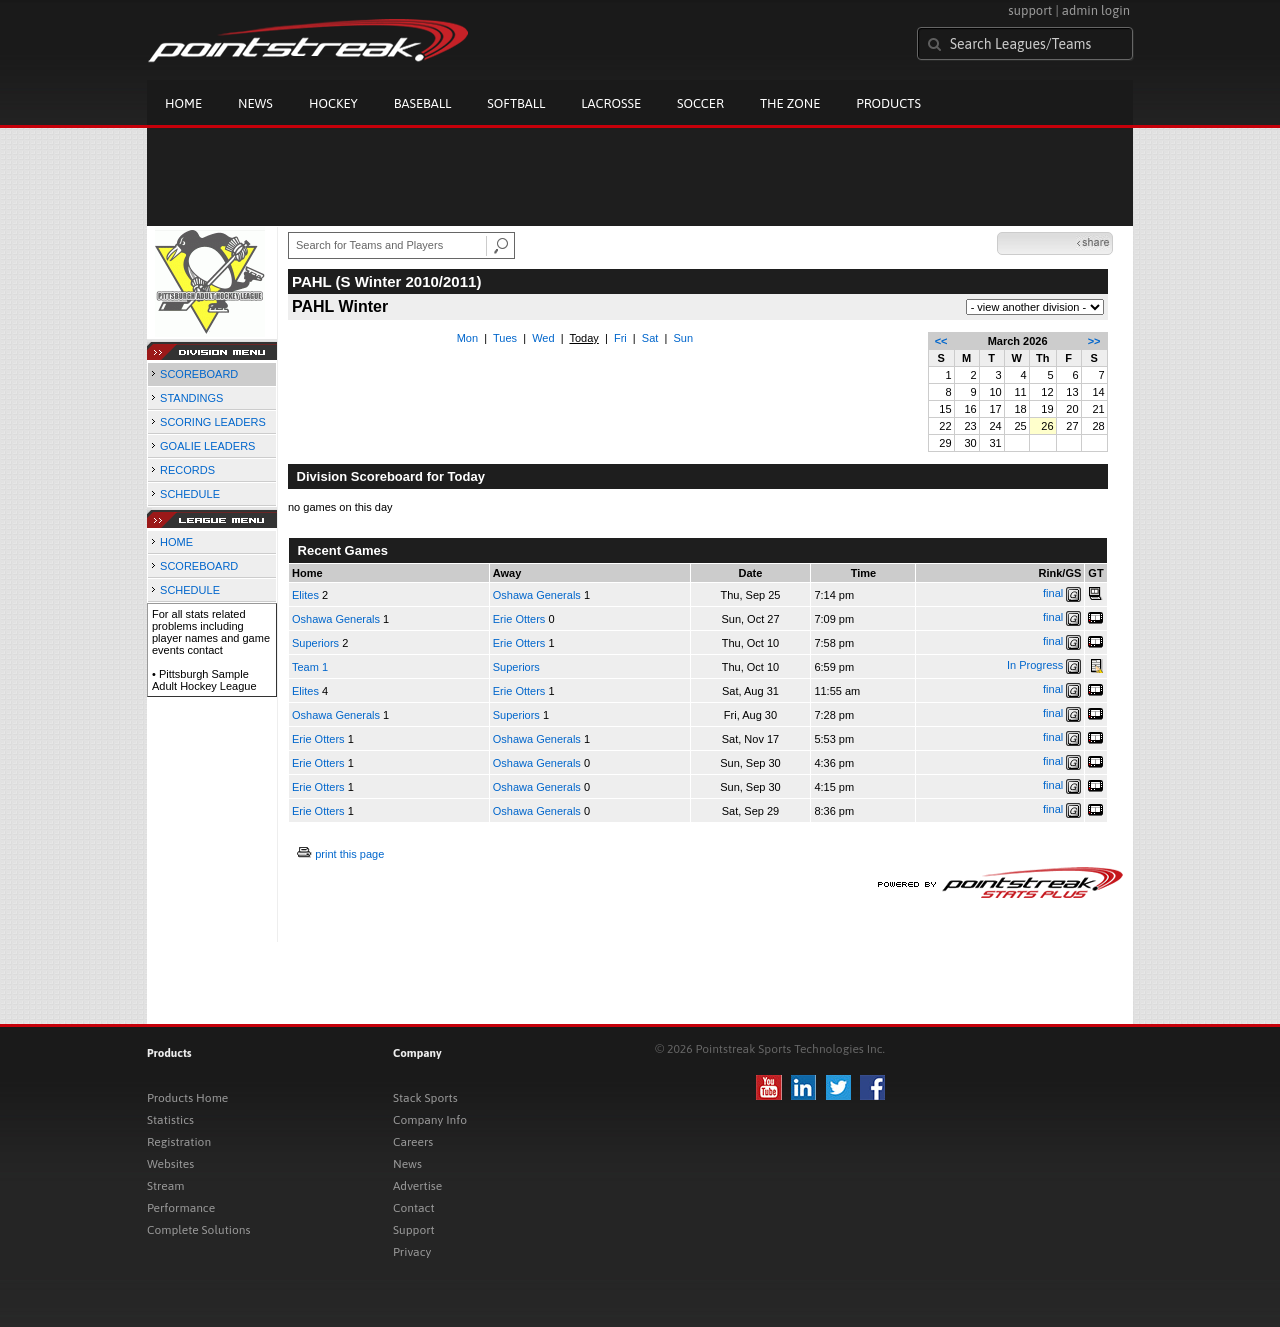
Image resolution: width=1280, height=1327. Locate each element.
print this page (349, 854)
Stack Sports (425, 1098)
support (1030, 10)
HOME (176, 542)
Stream (165, 1186)
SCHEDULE (190, 494)
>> (1094, 341)
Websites (170, 1164)
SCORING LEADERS (213, 422)
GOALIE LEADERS (207, 446)
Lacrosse (611, 103)
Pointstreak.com (308, 42)
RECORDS (187, 470)
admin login (1096, 10)
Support (414, 1230)
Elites (305, 595)
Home (183, 103)
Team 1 (310, 667)
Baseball (423, 103)
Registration (179, 1142)
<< (941, 341)
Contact (414, 1208)
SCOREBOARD (199, 374)
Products (888, 103)
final (1053, 593)
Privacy (412, 1252)
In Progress (1035, 665)
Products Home (187, 1098)
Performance (181, 1208)
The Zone (790, 103)
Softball (516, 103)
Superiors (315, 643)
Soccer (700, 103)
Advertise (417, 1186)
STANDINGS (191, 398)
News (255, 103)
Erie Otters (519, 619)
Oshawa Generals (537, 595)
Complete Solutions (198, 1230)
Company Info (430, 1120)
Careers (413, 1142)
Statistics (170, 1120)
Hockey (333, 103)
